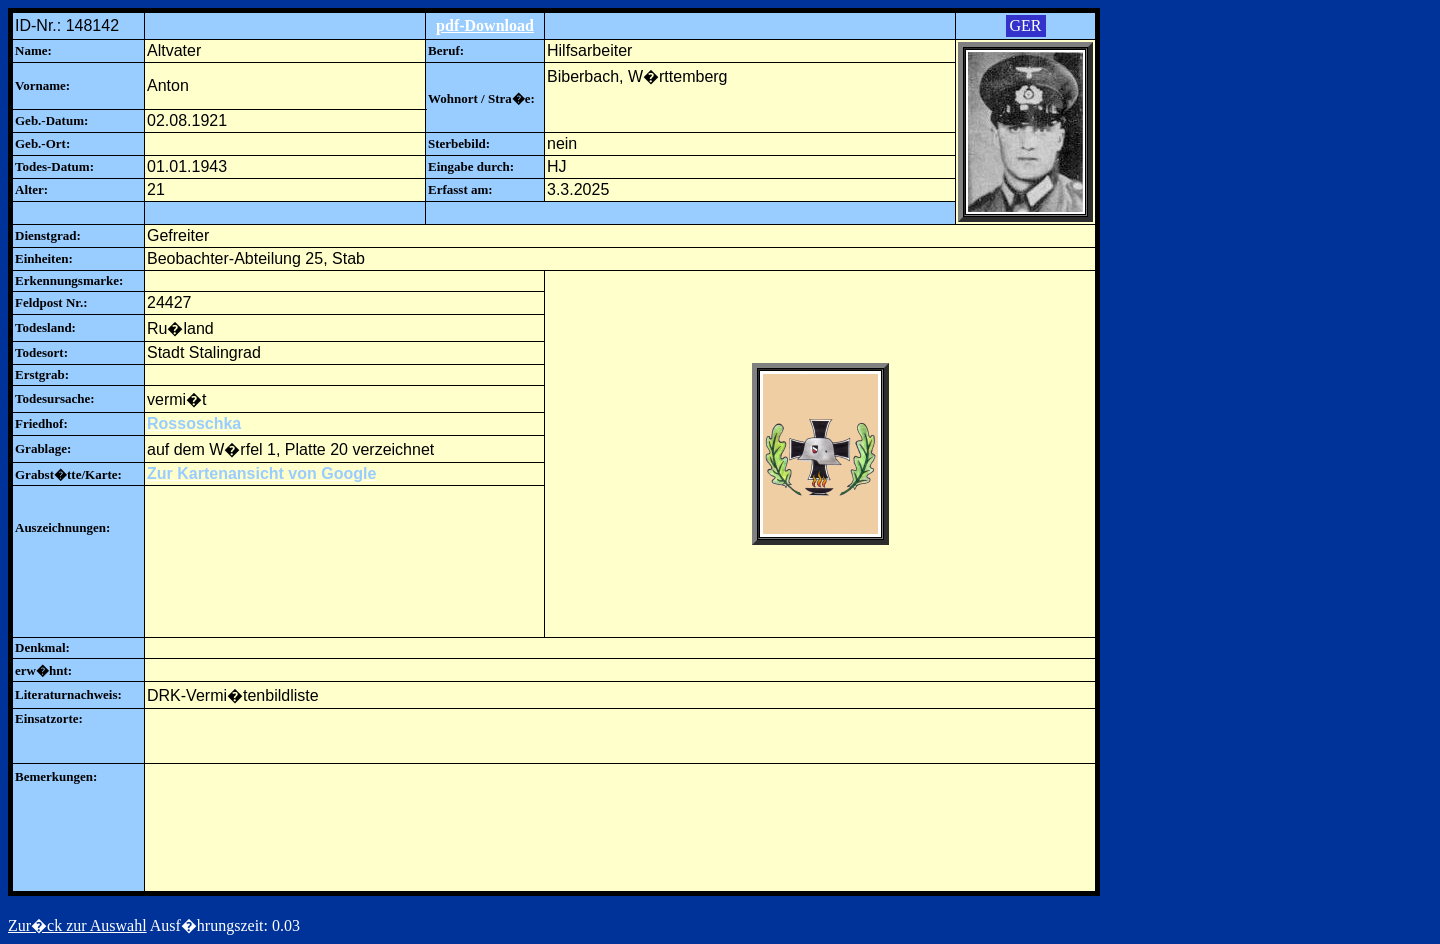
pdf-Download (485, 25)
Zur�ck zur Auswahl (77, 925)
